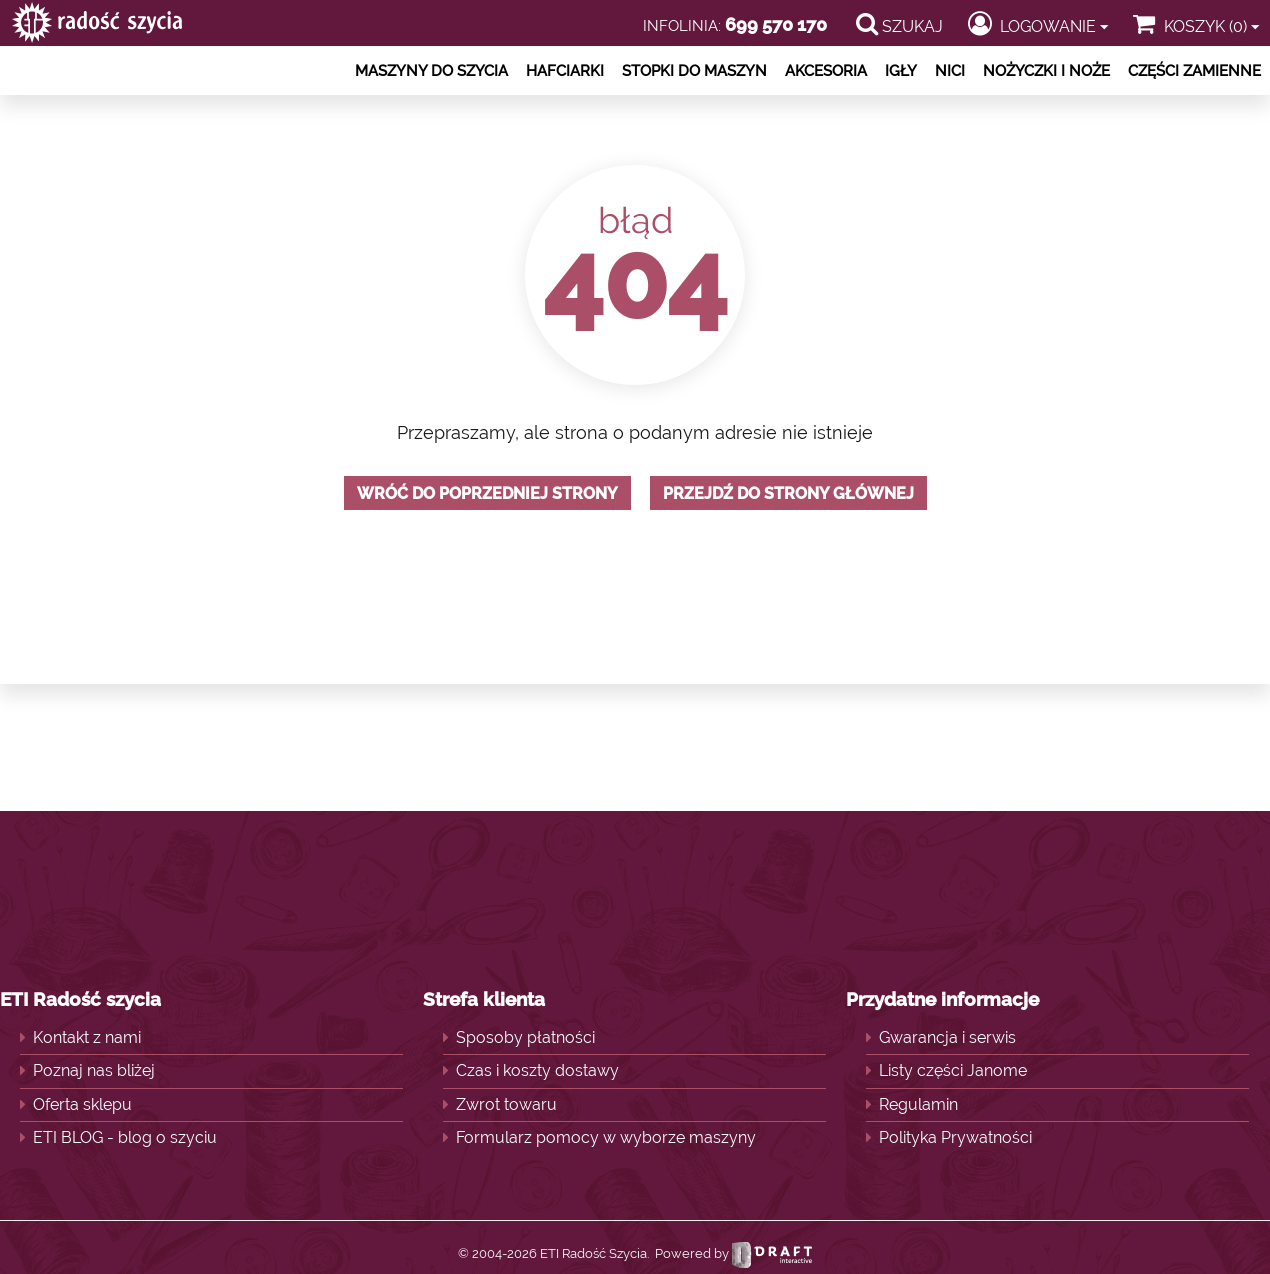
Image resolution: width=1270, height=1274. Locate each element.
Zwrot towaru (506, 1104)
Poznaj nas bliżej (94, 1070)
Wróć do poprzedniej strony (487, 493)
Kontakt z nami (87, 1037)
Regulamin (918, 1104)
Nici (950, 71)
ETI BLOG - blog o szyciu (125, 1137)
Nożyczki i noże (1046, 71)
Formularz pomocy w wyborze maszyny (606, 1137)
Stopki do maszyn (694, 71)
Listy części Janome (953, 1070)
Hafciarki (565, 71)
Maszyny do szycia (431, 71)
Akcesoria (826, 71)
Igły (901, 71)
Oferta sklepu (82, 1104)
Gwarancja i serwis (947, 1037)
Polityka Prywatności (955, 1137)
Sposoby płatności (525, 1037)
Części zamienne (1194, 71)
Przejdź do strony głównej (788, 493)
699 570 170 (776, 24)
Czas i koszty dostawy (537, 1070)
